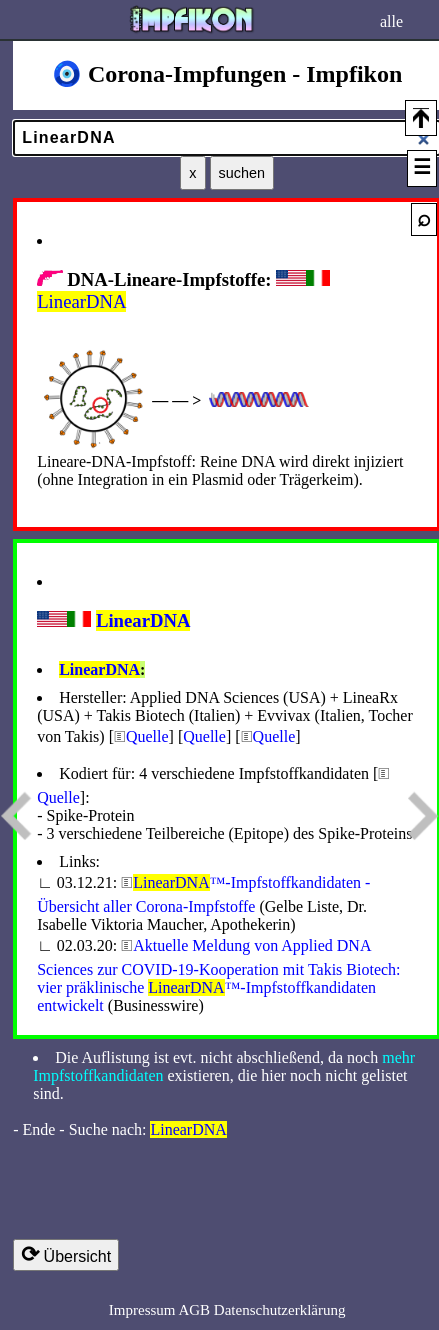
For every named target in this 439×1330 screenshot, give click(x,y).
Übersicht (66, 1254)
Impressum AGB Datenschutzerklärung (227, 1310)
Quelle (147, 736)
